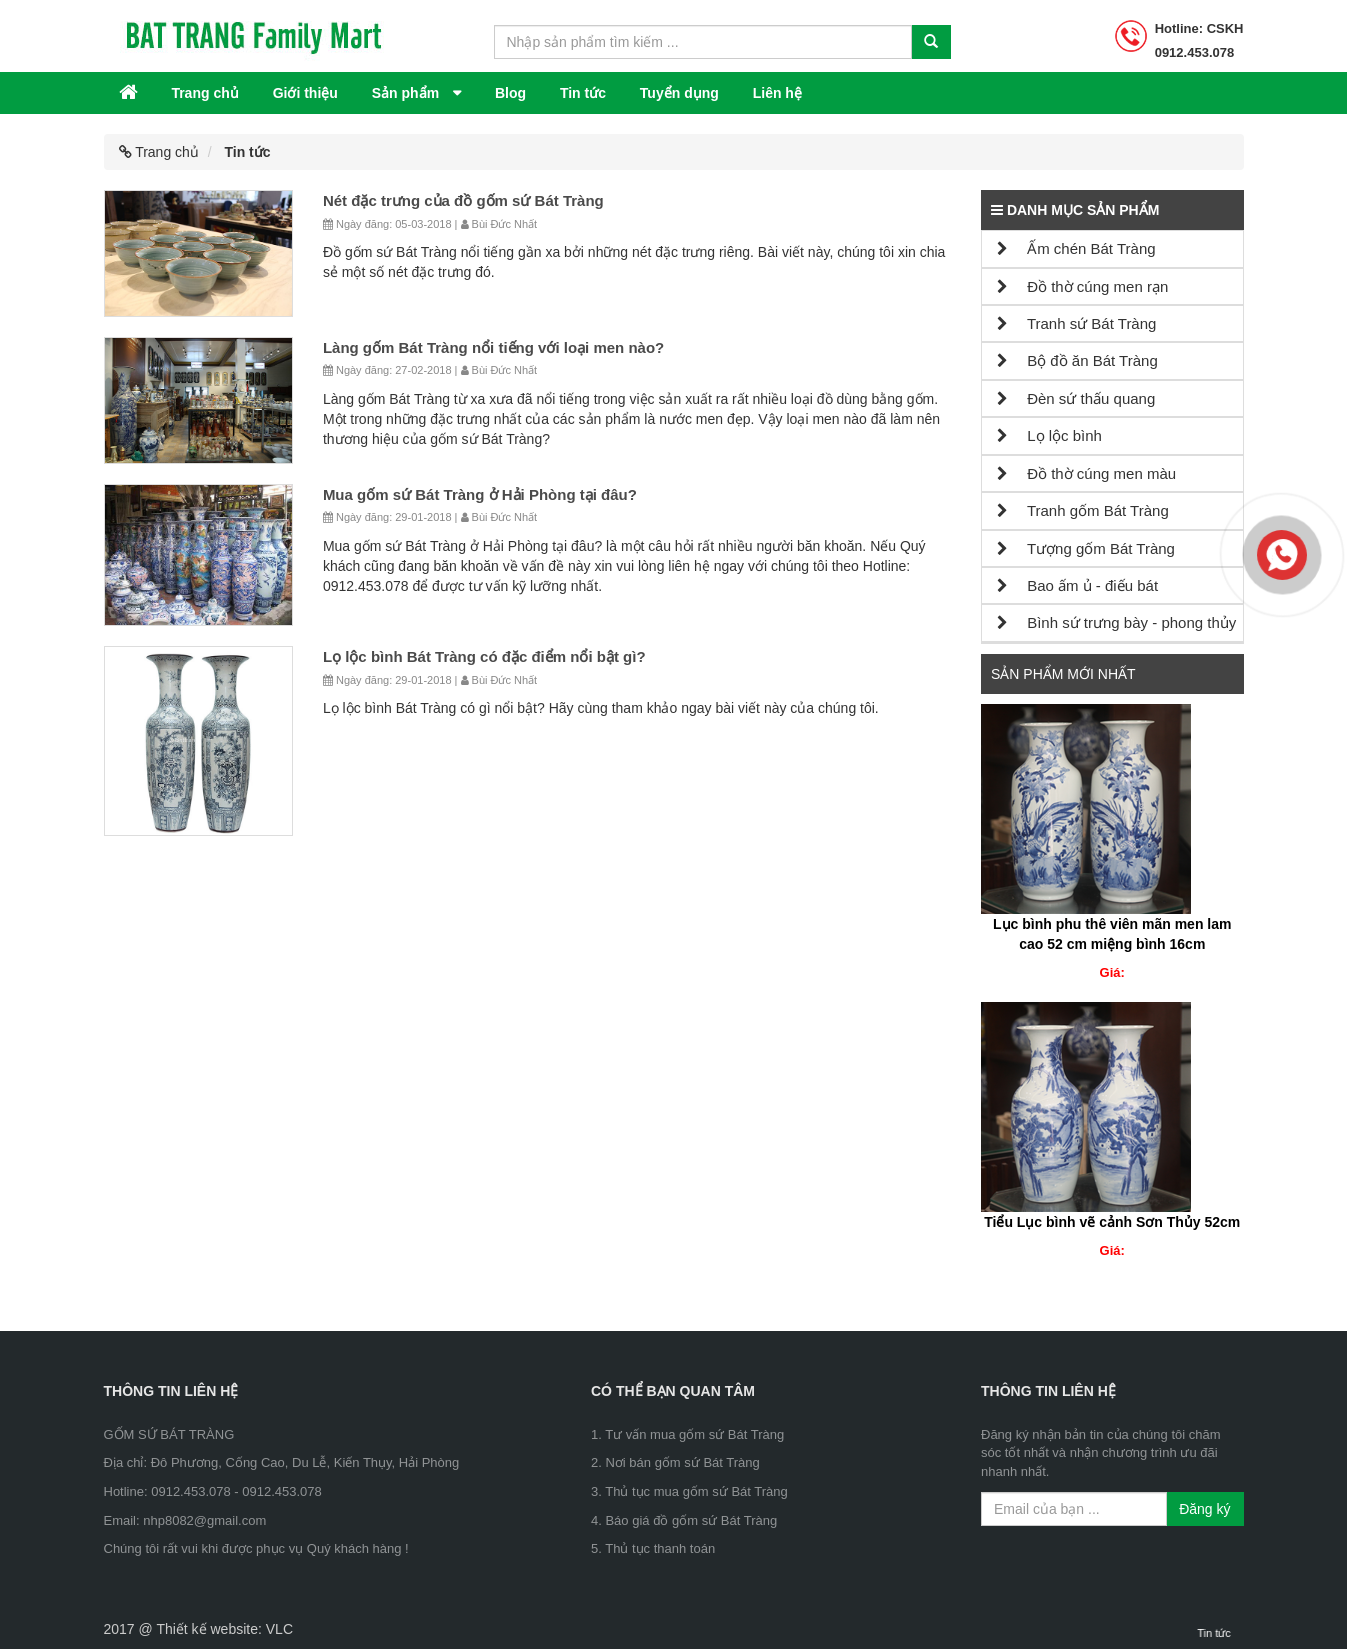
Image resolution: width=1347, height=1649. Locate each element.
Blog (510, 93)
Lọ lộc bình (1049, 435)
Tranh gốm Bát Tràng (1083, 510)
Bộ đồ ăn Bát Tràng (1077, 360)
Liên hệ (777, 93)
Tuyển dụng (679, 93)
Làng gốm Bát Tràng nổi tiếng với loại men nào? (493, 347)
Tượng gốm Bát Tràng (1086, 548)
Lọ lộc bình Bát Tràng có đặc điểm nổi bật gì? (484, 656)
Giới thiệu (305, 93)
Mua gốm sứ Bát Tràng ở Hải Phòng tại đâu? (480, 494)
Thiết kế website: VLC (224, 1629)
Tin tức (583, 93)
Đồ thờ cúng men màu (1086, 473)
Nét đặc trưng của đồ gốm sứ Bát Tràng (463, 200)
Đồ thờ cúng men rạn (1082, 286)
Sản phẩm (407, 93)
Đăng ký (1204, 1509)
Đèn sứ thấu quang (1076, 398)
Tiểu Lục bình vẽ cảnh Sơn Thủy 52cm (1112, 1222)
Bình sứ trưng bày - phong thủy (1116, 622)
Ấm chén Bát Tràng (1076, 248)
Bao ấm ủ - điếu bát (1077, 585)
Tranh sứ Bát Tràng (1076, 323)
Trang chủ (204, 93)
